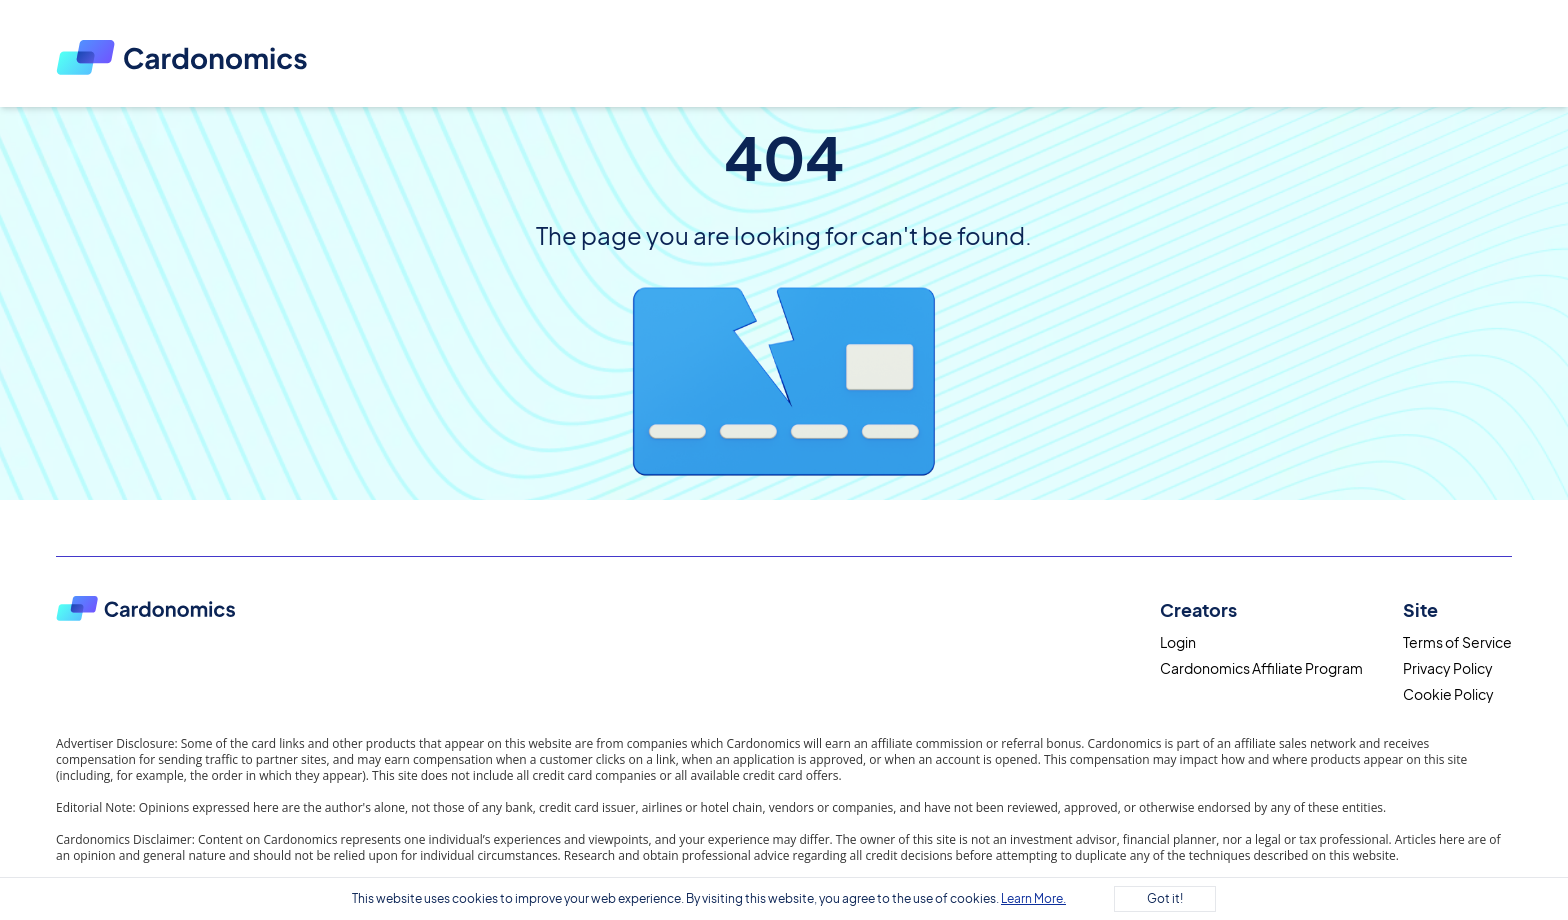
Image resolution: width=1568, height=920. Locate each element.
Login (1178, 642)
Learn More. (1033, 898)
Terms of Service (1457, 642)
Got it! (1165, 898)
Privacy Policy (1448, 668)
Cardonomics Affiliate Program (1261, 668)
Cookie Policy (1448, 694)
